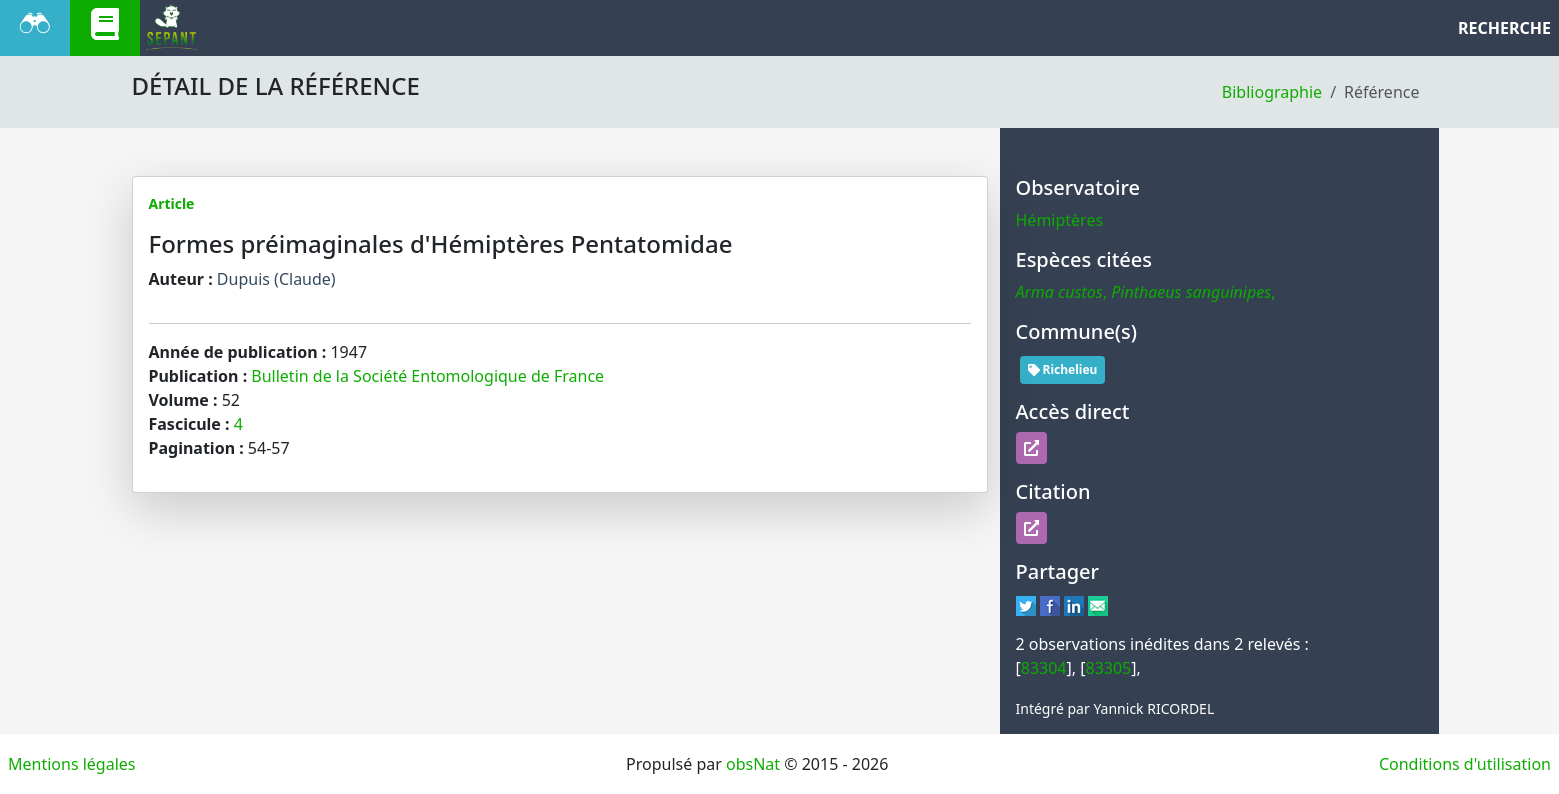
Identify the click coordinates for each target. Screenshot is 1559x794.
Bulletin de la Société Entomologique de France (427, 376)
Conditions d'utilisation (1465, 764)
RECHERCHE (1504, 28)
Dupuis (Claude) (276, 279)
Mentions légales (72, 764)
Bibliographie (1272, 92)
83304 (1044, 668)
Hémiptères (1060, 220)
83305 (1109, 668)
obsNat (753, 764)
